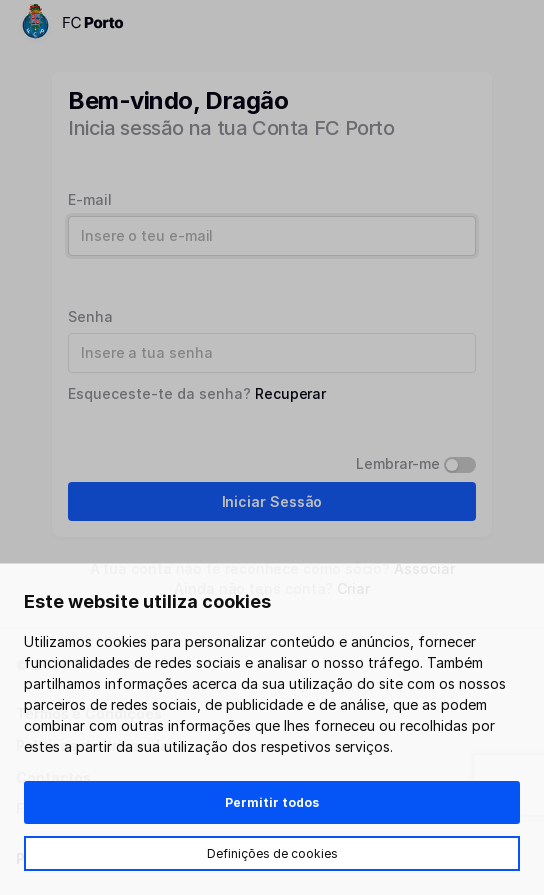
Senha (90, 317)
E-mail (90, 200)
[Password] (272, 353)
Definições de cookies (272, 853)
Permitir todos (272, 802)
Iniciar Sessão (272, 501)
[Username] (272, 236)
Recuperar (290, 393)
